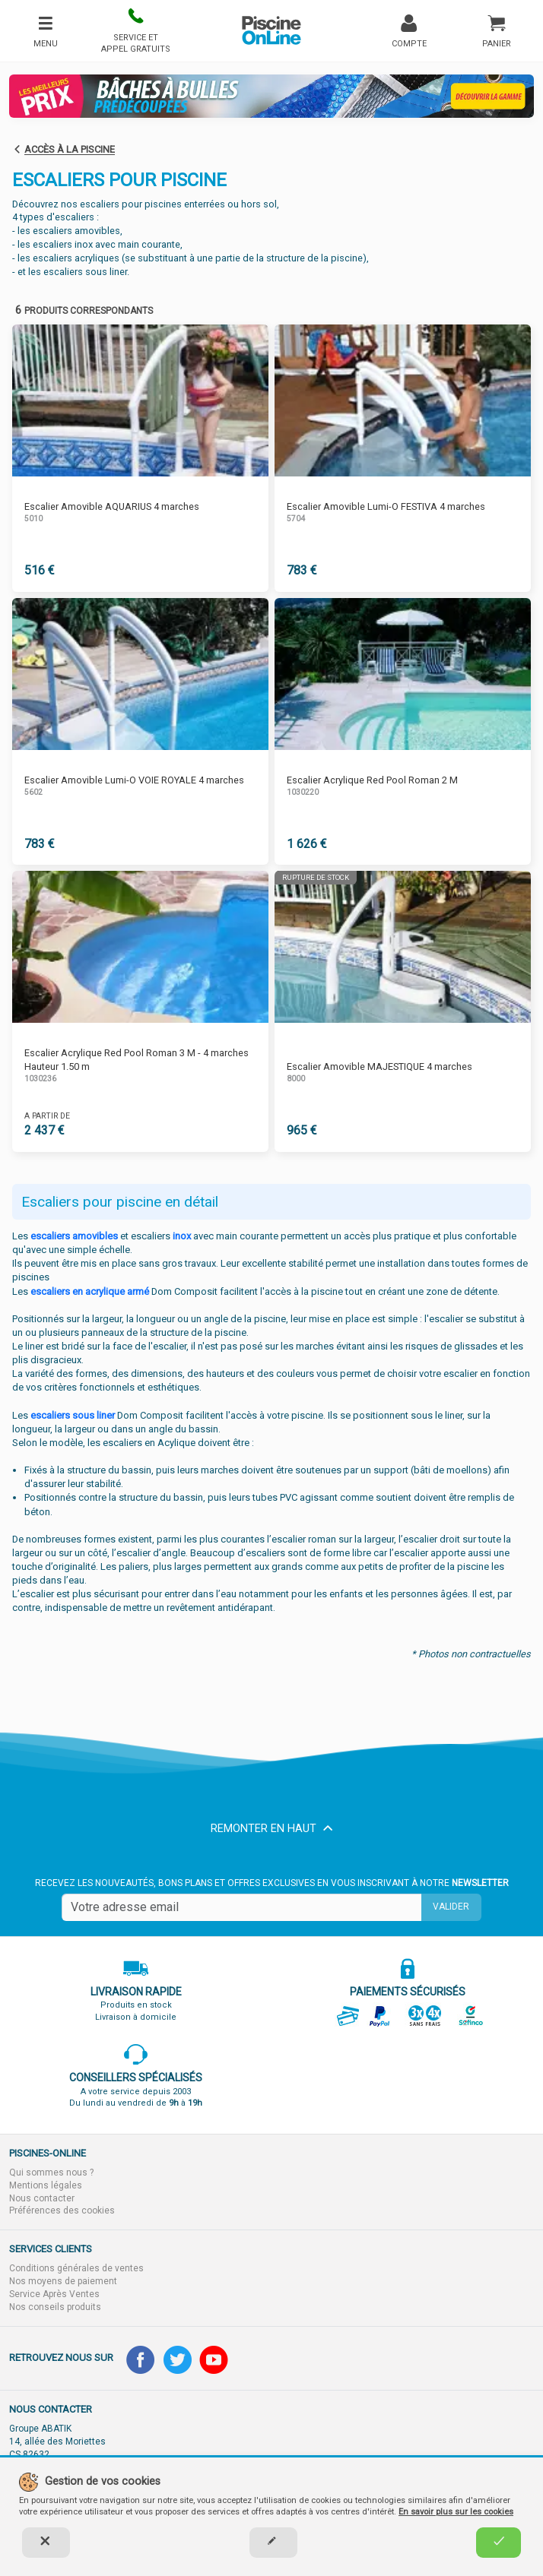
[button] (136, 30)
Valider (451, 1906)
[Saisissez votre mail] (241, 1907)
